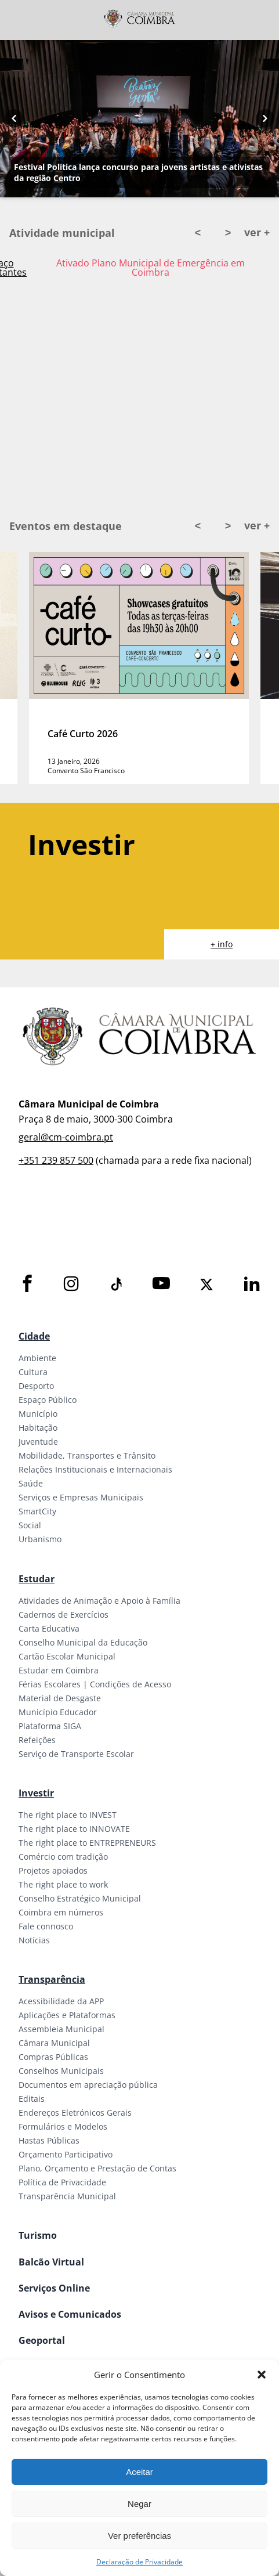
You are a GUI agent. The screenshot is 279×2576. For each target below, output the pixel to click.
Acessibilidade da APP (61, 2001)
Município (38, 1413)
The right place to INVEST (68, 1814)
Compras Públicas (53, 2056)
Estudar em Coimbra (59, 1670)
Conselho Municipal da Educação (83, 1642)
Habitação (38, 1427)
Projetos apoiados (53, 1870)
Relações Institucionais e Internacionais (95, 1469)
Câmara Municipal (54, 2042)
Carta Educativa (49, 1628)
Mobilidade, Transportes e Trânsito (87, 1455)
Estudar (37, 1578)
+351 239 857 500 (56, 1160)
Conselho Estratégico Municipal (80, 1898)
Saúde (31, 1483)
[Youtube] (161, 1284)
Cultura (33, 1371)
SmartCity (37, 1511)
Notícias (34, 1940)
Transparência (52, 1979)
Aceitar (139, 2472)
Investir (36, 1793)
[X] (206, 1284)
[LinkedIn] (251, 1284)
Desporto (36, 1385)
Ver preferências (139, 2536)
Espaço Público (48, 1399)
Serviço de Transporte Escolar (76, 1753)
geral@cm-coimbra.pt (66, 1137)
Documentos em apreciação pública (88, 2084)
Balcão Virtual (51, 2262)
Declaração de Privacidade (139, 2562)
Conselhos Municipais (61, 2070)
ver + (257, 232)
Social (30, 1525)
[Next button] (265, 118)
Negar (139, 2504)
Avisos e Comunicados (70, 2314)
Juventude (38, 1441)
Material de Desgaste (60, 1698)
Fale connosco (46, 1926)
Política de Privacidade (62, 2182)
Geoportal (42, 2340)
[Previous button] (14, 118)
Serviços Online (54, 2288)
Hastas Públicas (49, 2140)
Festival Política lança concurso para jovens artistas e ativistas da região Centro (138, 172)
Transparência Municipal (67, 2196)
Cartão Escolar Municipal (67, 1656)
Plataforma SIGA (50, 1725)
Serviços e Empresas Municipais (81, 1497)
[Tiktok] (115, 1284)
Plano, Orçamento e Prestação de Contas (97, 2168)
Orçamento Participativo (66, 2154)
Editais (32, 2098)
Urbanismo (40, 1539)
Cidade (34, 1336)
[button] (261, 2374)
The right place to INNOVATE (74, 1828)
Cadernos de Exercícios (63, 1614)
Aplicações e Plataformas (67, 2015)
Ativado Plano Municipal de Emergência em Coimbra (150, 268)
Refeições (37, 1739)
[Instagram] (71, 1284)
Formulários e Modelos (63, 2126)
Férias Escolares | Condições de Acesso (95, 1684)
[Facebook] (27, 1284)
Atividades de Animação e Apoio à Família (99, 1600)
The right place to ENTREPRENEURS (87, 1842)
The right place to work (63, 1884)
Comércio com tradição (63, 1856)
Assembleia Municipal (61, 2028)
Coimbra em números (61, 1912)
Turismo (38, 2235)
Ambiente (37, 1357)
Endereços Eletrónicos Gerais (75, 2112)
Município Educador (58, 1712)
